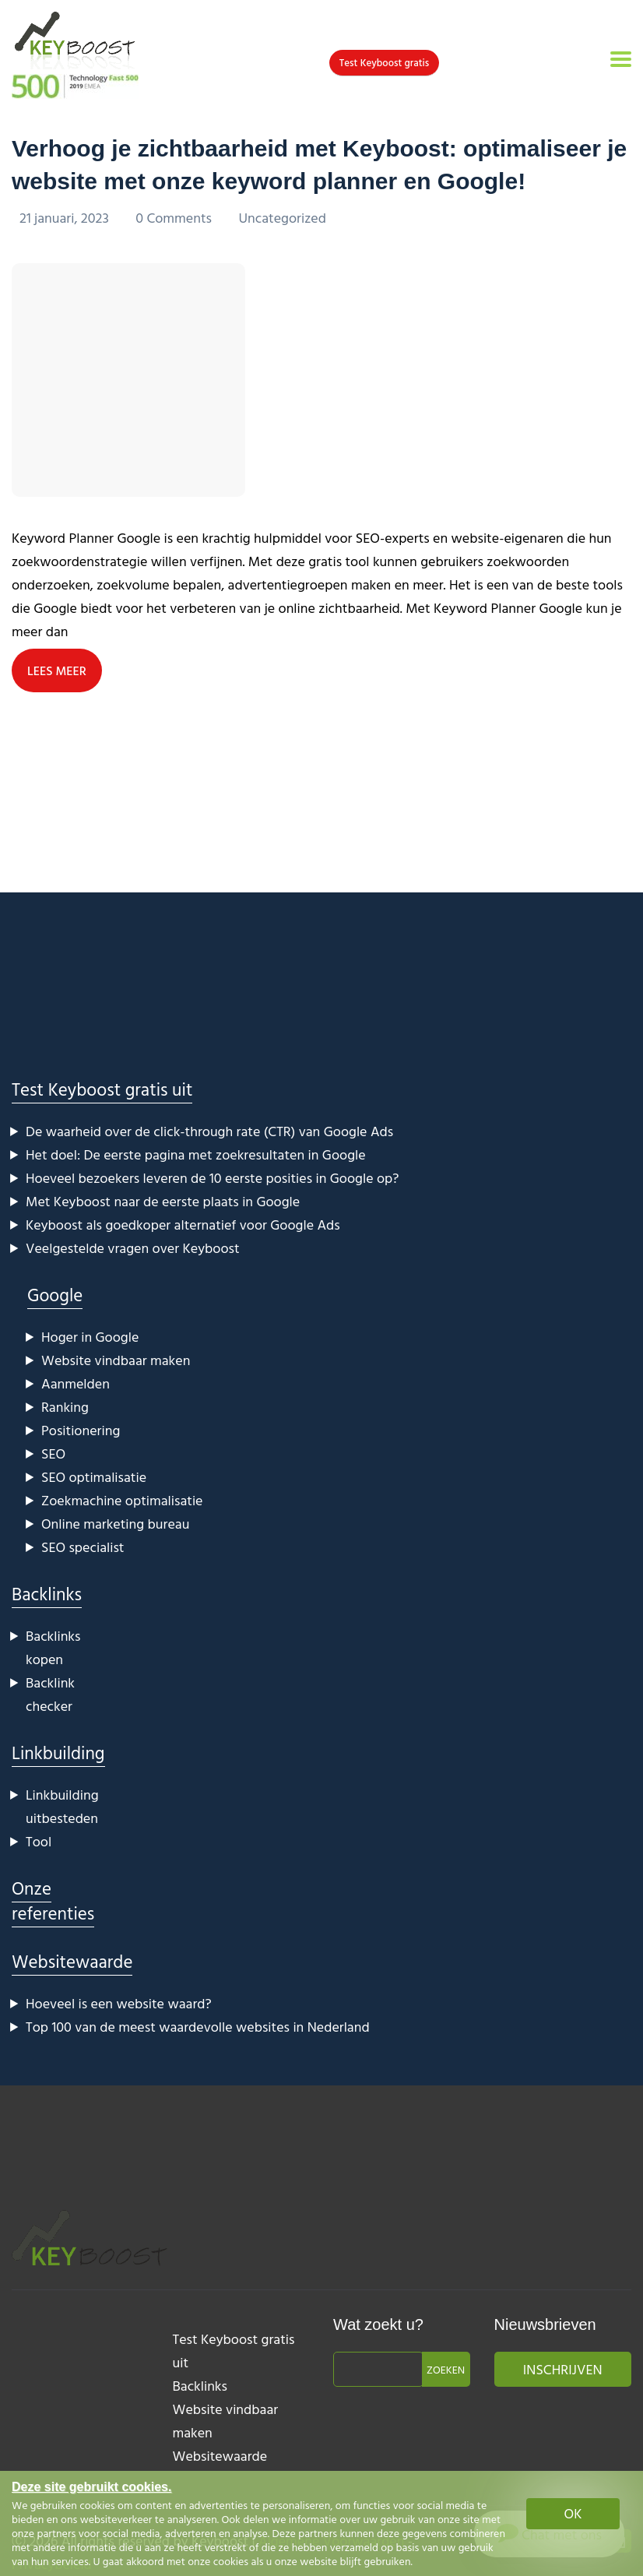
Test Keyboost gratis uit (102, 1089)
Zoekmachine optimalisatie (122, 1500)
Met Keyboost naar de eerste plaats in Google (163, 1201)
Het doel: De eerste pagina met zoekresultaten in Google (196, 1154)
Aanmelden (75, 1383)
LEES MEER (56, 670)
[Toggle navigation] (620, 59)
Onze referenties (53, 1900)
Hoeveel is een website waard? (119, 2003)
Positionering (80, 1430)
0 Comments (175, 217)
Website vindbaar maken (115, 1360)
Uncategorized (282, 217)
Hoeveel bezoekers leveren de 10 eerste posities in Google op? (212, 1177)
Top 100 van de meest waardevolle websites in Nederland (198, 2026)
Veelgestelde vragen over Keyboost (133, 1247)
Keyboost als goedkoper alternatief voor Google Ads (183, 1224)
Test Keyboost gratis (384, 62)
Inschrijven (563, 2369)
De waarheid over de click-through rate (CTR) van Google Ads (209, 1131)
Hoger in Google (90, 1336)
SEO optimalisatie (93, 1476)
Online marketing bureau (115, 1523)
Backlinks (47, 1593)
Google (55, 1294)
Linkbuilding (58, 1752)
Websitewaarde (72, 1961)
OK (573, 2513)
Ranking (65, 1406)
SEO (53, 1453)
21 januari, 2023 (65, 217)
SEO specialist (82, 1546)
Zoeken (446, 2369)
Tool (38, 1841)
